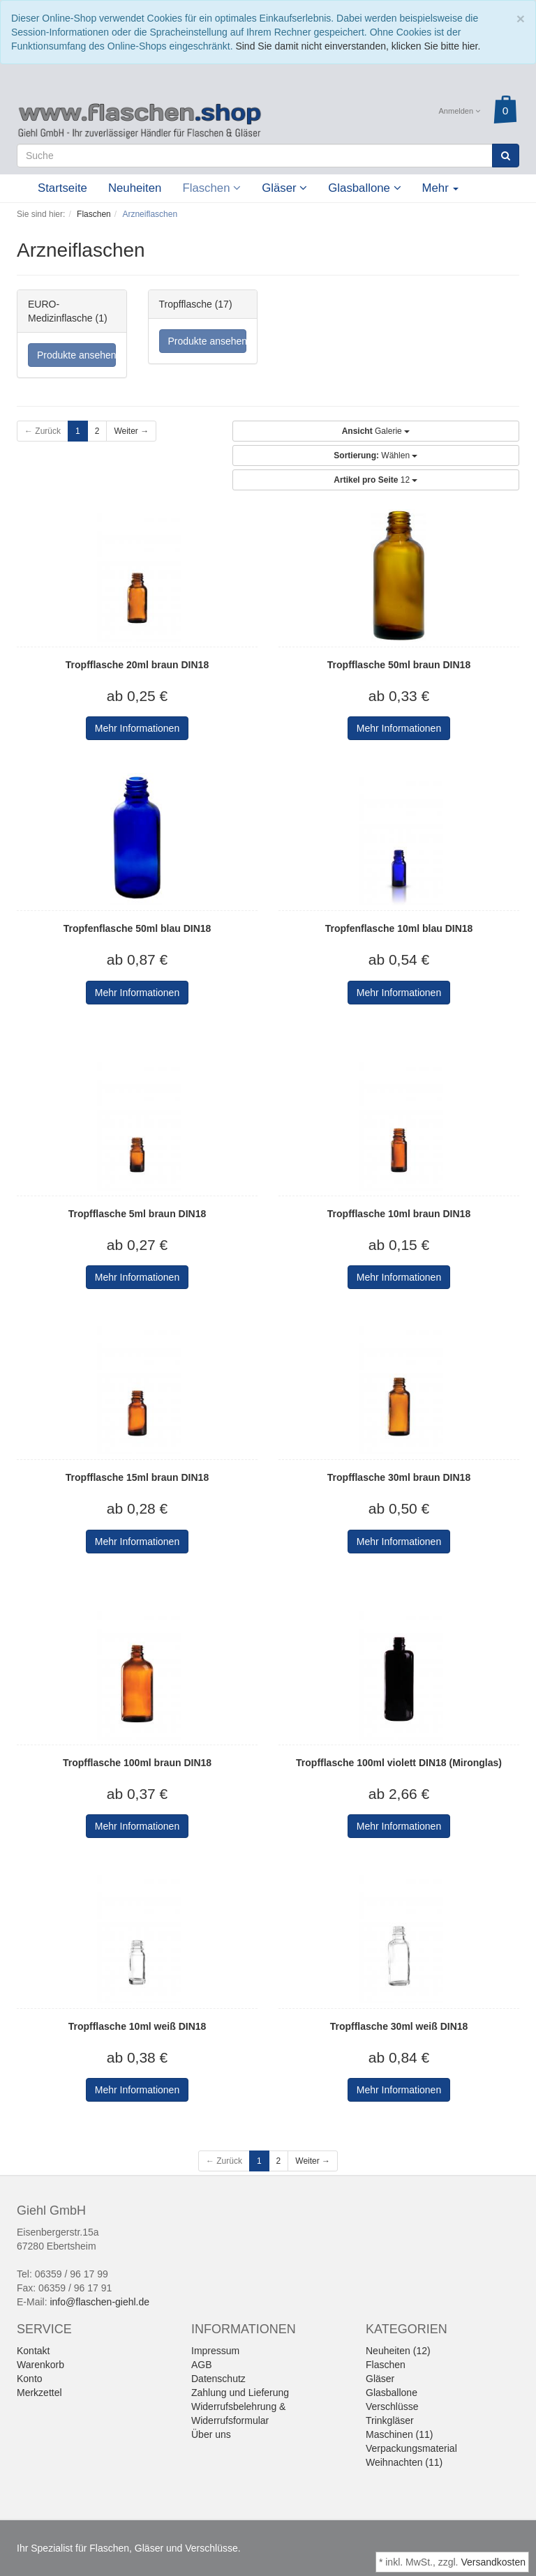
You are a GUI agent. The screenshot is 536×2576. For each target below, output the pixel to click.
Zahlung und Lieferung (240, 2392)
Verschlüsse (392, 2406)
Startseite (62, 188)
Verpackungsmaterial (411, 2448)
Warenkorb (40, 2364)
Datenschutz (218, 2378)
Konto (30, 2378)
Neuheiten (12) (398, 2350)
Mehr (440, 188)
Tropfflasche (185, 304)
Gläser (284, 188)
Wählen (375, 455)
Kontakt (33, 2350)
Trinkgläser (390, 2420)
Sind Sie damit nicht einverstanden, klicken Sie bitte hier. (357, 46)
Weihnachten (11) (404, 2462)
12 (375, 480)
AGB (201, 2364)
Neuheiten (135, 188)
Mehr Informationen (137, 728)
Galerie (376, 431)
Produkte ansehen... (76, 355)
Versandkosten (493, 2562)
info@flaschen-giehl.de (99, 2301)
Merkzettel (39, 2392)
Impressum (215, 2350)
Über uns (211, 2434)
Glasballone (364, 188)
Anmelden (460, 111)
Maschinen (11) (399, 2434)
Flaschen (211, 188)
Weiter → (131, 431)
